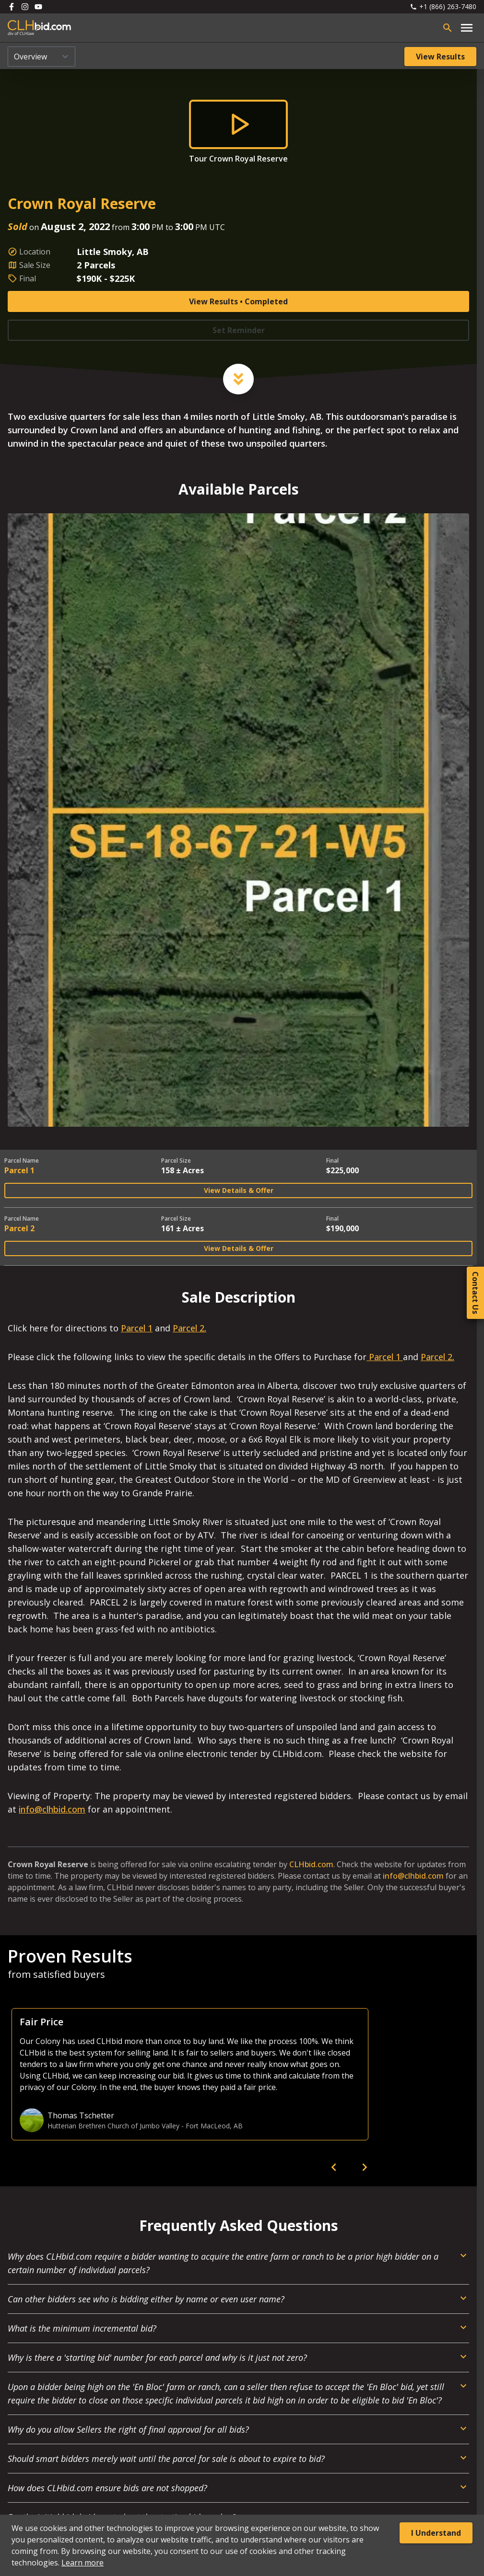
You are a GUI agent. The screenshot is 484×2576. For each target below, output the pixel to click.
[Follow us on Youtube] (38, 7)
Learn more (82, 2562)
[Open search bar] (447, 27)
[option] (190, 2074)
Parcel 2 (19, 1228)
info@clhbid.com (52, 1809)
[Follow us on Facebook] (11, 7)
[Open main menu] (466, 27)
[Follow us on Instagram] (25, 7)
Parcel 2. (189, 1328)
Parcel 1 (19, 1170)
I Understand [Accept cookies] (436, 2533)
